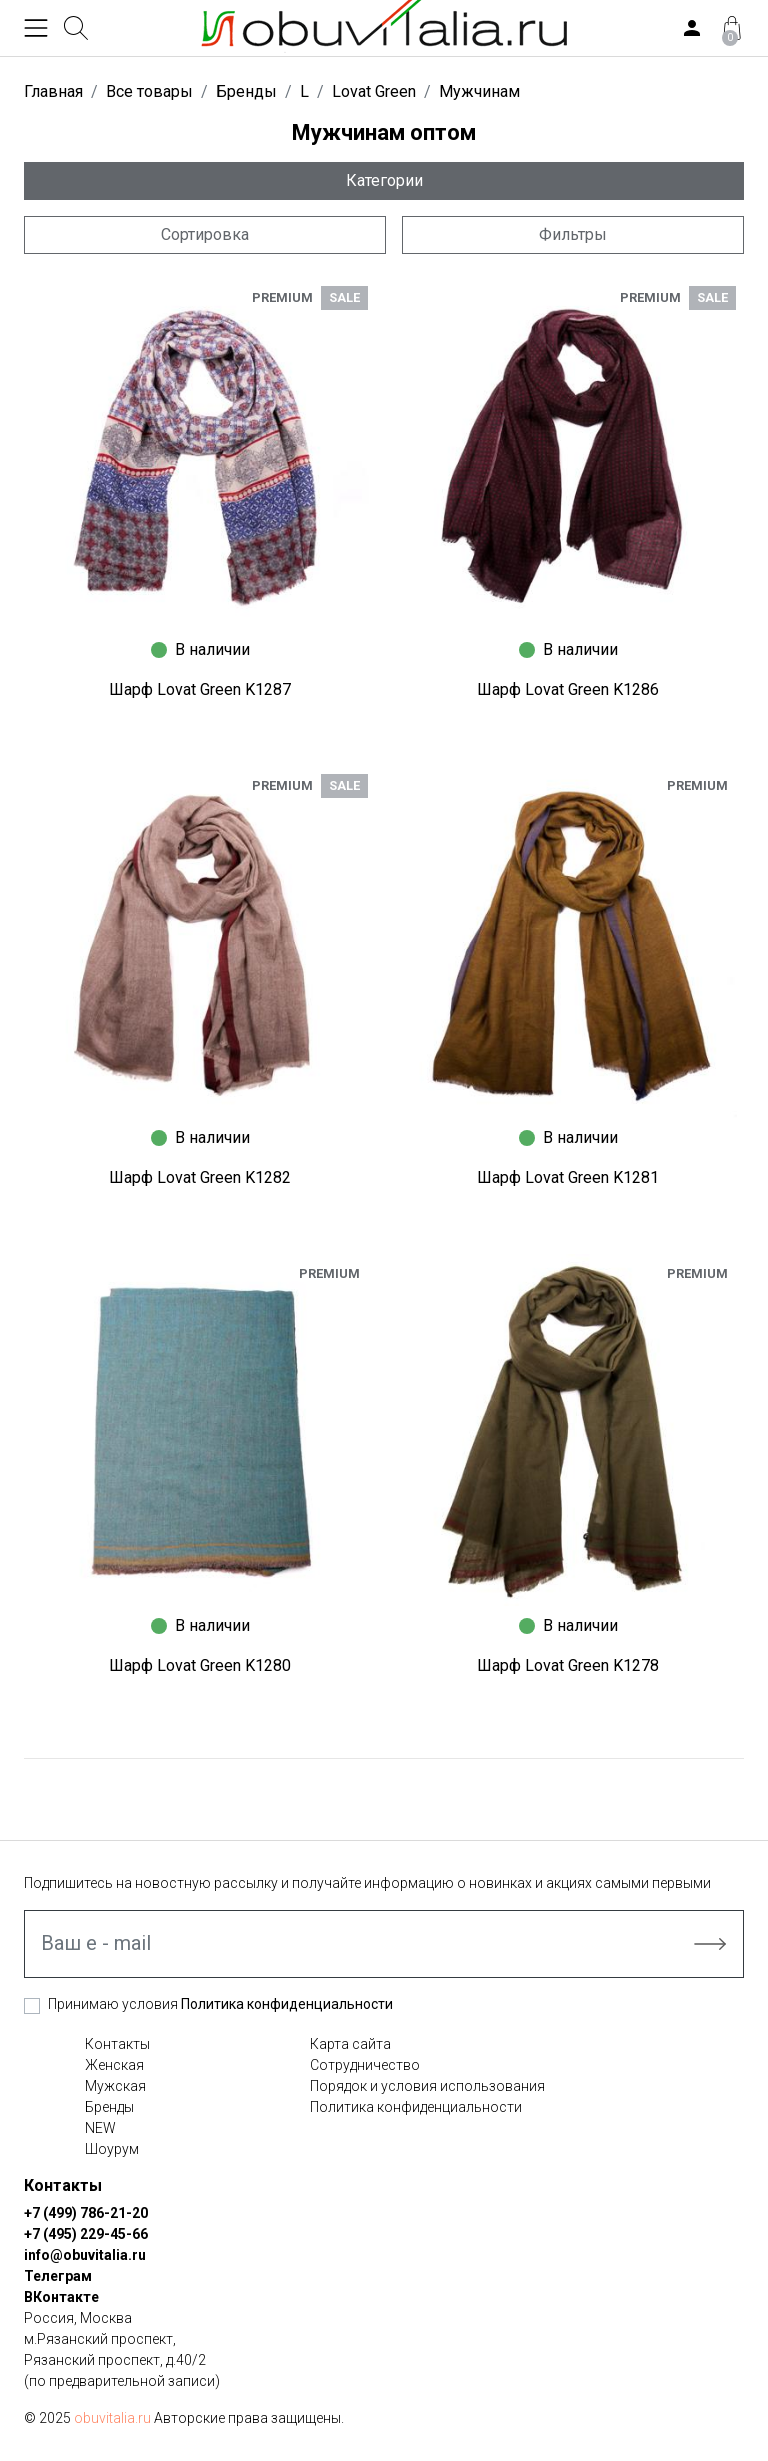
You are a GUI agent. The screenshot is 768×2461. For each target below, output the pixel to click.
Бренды (109, 2107)
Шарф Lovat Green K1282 (200, 1177)
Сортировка (205, 234)
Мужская (115, 2086)
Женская (114, 2065)
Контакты (117, 2044)
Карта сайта (350, 2044)
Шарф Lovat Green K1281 (568, 1177)
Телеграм (58, 2276)
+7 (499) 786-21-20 (86, 2213)
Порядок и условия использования (427, 2086)
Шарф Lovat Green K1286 (568, 689)
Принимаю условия (220, 2004)
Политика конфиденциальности (287, 2004)
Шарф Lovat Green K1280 (200, 1665)
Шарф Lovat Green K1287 (200, 689)
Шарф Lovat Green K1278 (568, 1665)
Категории (384, 180)
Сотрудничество (365, 2065)
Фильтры (573, 234)
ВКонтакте (61, 2297)
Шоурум (112, 2149)
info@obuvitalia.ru (85, 2255)
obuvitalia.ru (112, 2418)
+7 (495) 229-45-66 (86, 2234)
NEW (100, 2128)
